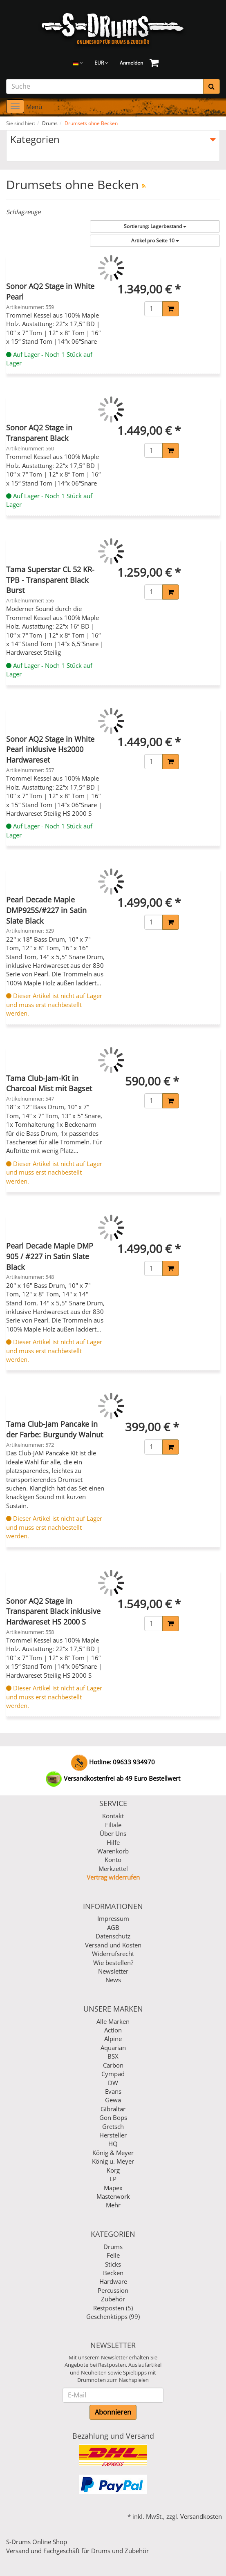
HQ (113, 2144)
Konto (113, 1859)
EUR (101, 62)
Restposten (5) (113, 2308)
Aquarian (113, 2047)
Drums (113, 2247)
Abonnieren (113, 2412)
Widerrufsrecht (113, 1953)
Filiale (113, 1825)
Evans (113, 2091)
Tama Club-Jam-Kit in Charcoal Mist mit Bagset (49, 1083)
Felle (113, 2255)
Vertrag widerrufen (113, 1877)
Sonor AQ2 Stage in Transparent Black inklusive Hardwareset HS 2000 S (53, 1611)
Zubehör (113, 2299)
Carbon (113, 2065)
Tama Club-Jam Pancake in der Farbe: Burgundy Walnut (54, 1429)
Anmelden (131, 62)
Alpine (113, 2038)
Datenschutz (113, 1936)
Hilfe (113, 1842)
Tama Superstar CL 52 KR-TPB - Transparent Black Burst (50, 579)
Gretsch (113, 2126)
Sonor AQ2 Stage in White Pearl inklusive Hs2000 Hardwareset (50, 749)
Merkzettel (113, 1868)
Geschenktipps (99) (113, 2316)
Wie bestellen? (113, 1962)
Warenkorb (113, 1851)
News (113, 1980)
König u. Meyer (113, 2161)
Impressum (113, 1918)
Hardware (113, 2281)
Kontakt (113, 1816)
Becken (113, 2273)
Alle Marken (113, 2021)
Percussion (113, 2290)
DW (113, 2083)
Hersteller (113, 2135)
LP (113, 2179)
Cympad (113, 2074)
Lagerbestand (155, 226)
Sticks (113, 2264)
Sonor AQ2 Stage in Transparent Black (39, 433)
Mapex (113, 2188)
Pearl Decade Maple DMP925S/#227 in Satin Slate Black (46, 910)
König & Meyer (113, 2153)
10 (155, 240)
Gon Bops (113, 2117)
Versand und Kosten (113, 1945)
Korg (113, 2170)
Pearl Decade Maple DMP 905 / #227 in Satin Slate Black (49, 1256)
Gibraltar (113, 2109)
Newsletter (113, 1971)
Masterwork (113, 2196)
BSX (113, 2056)
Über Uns (113, 1833)
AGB (113, 1927)
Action (113, 2030)
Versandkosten (201, 2516)
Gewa (113, 2100)
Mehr (113, 2205)
